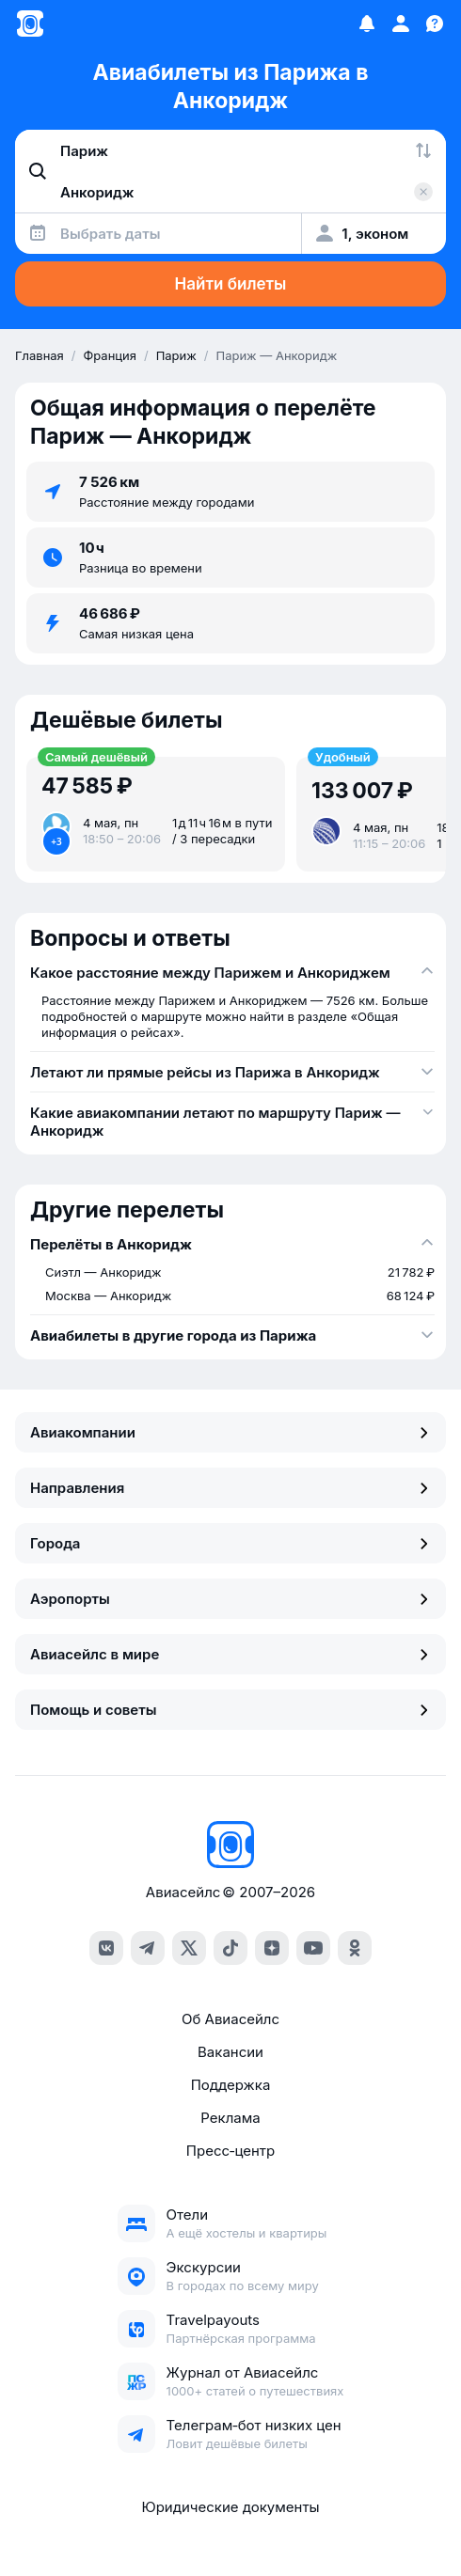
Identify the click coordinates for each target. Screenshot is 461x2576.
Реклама (230, 2118)
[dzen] (272, 1948)
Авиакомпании (230, 1432)
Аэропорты (230, 1599)
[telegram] (147, 1948)
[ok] (354, 1948)
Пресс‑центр (230, 2151)
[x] (189, 1948)
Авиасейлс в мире (230, 1654)
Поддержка (231, 2085)
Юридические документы (230, 2507)
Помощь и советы (230, 1710)
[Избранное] (367, 23)
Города (230, 1543)
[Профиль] (400, 23)
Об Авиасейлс (230, 2019)
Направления (230, 1488)
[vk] (106, 1948)
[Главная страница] (30, 23)
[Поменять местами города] (423, 150)
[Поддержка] (434, 23)
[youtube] (313, 1948)
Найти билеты (231, 284)
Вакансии (230, 2052)
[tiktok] (230, 1948)
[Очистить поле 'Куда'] (423, 191)
